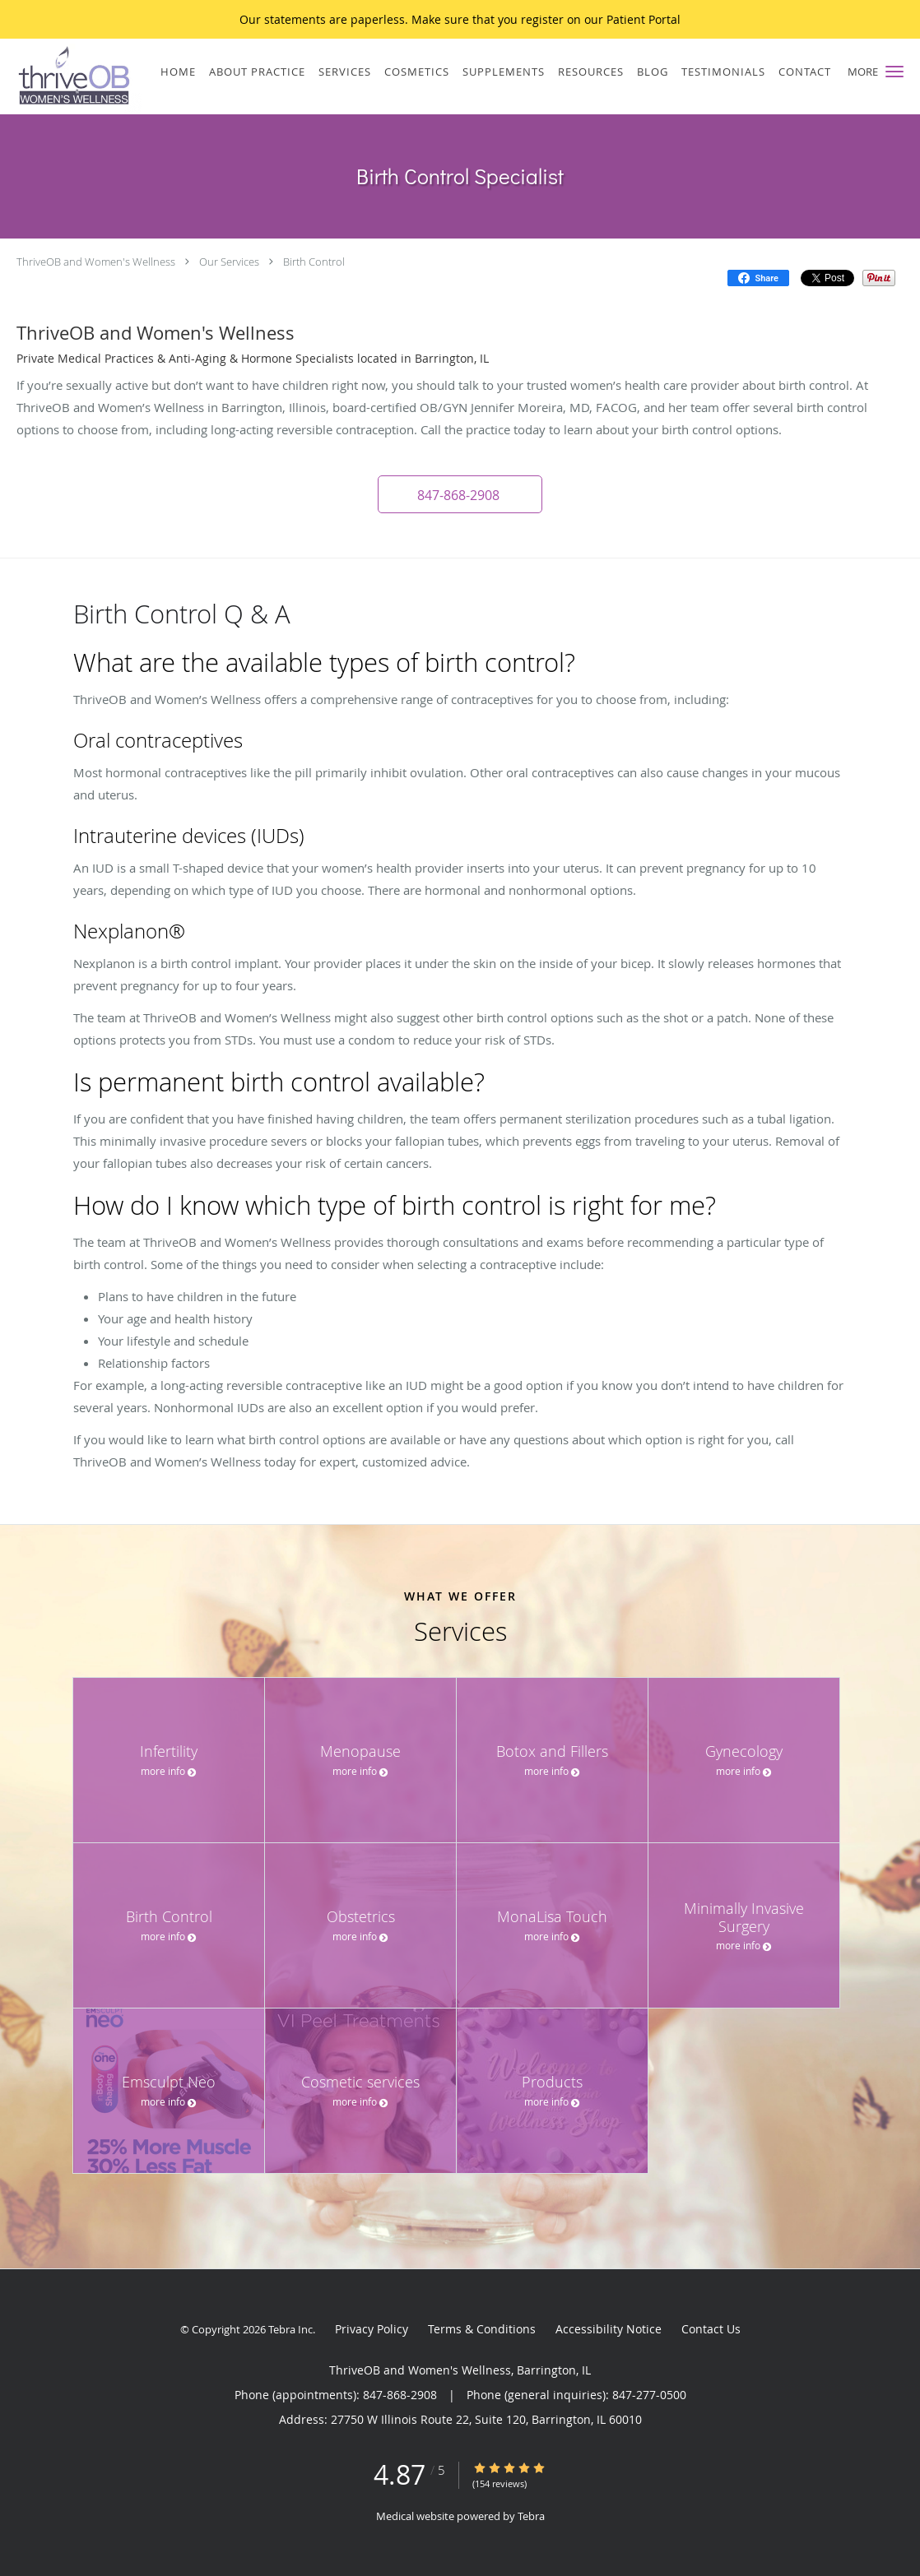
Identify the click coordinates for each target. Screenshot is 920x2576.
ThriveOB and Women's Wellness (95, 261)
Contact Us (711, 2329)
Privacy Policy (371, 2329)
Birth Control (314, 261)
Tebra (531, 2516)
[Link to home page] (71, 76)
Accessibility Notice (608, 2329)
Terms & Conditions (482, 2329)
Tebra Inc (290, 2329)
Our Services (229, 261)
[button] (894, 71)
